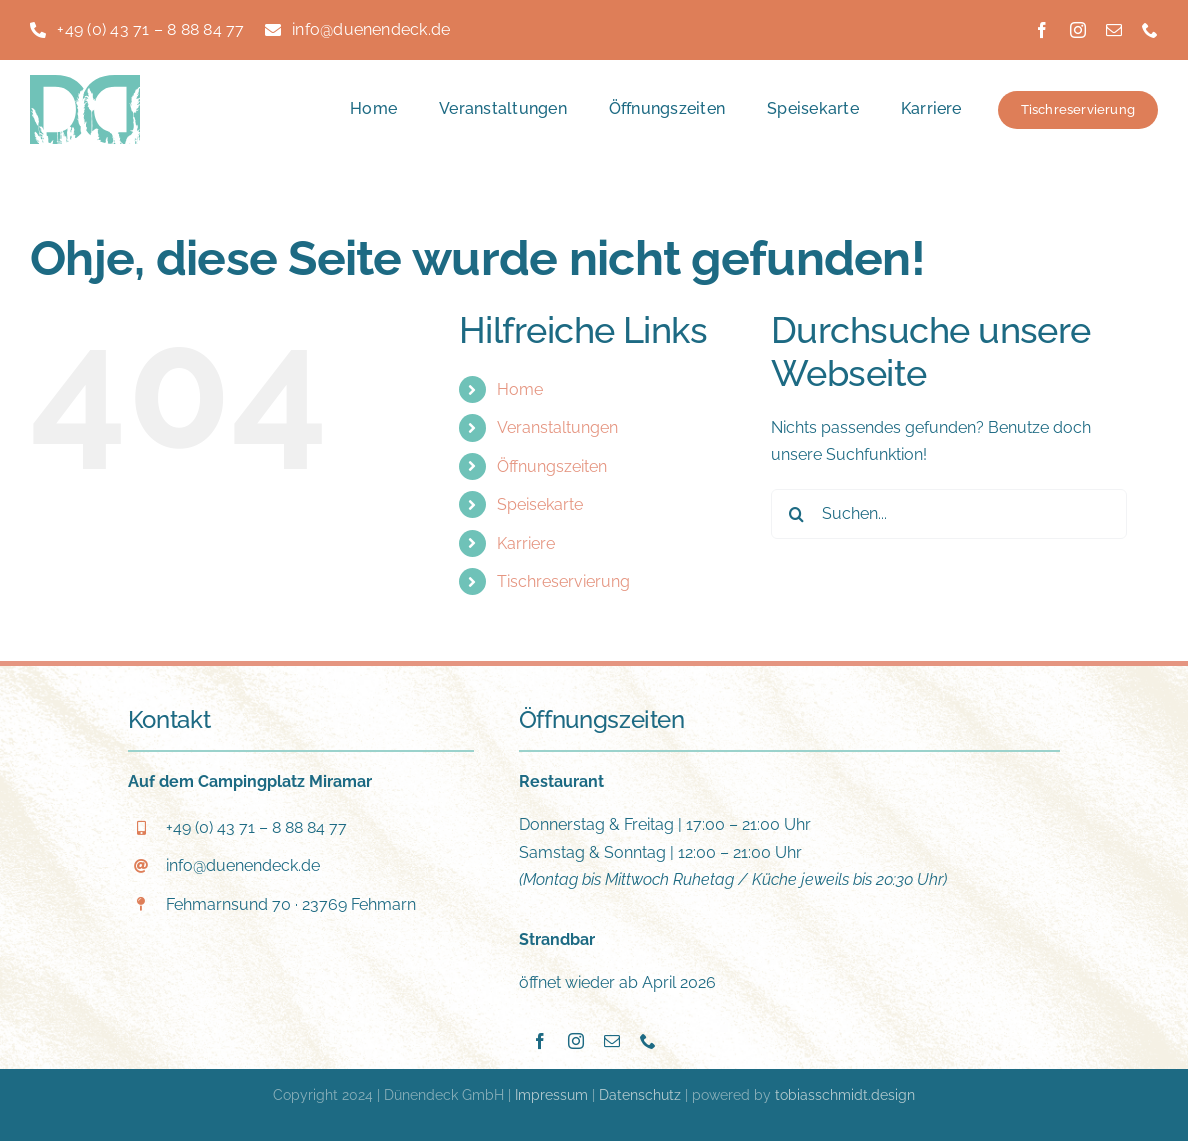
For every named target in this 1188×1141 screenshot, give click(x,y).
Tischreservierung (563, 581)
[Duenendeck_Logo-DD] (85, 82)
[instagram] (1078, 30)
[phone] (1150, 30)
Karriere (526, 543)
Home (520, 389)
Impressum (551, 1095)
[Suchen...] (949, 514)
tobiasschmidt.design (845, 1095)
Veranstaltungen (557, 427)
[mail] (1114, 30)
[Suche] (796, 514)
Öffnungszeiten (552, 466)
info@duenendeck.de (243, 865)
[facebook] (1042, 30)
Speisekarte (540, 504)
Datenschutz (640, 1095)
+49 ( (256, 827)
